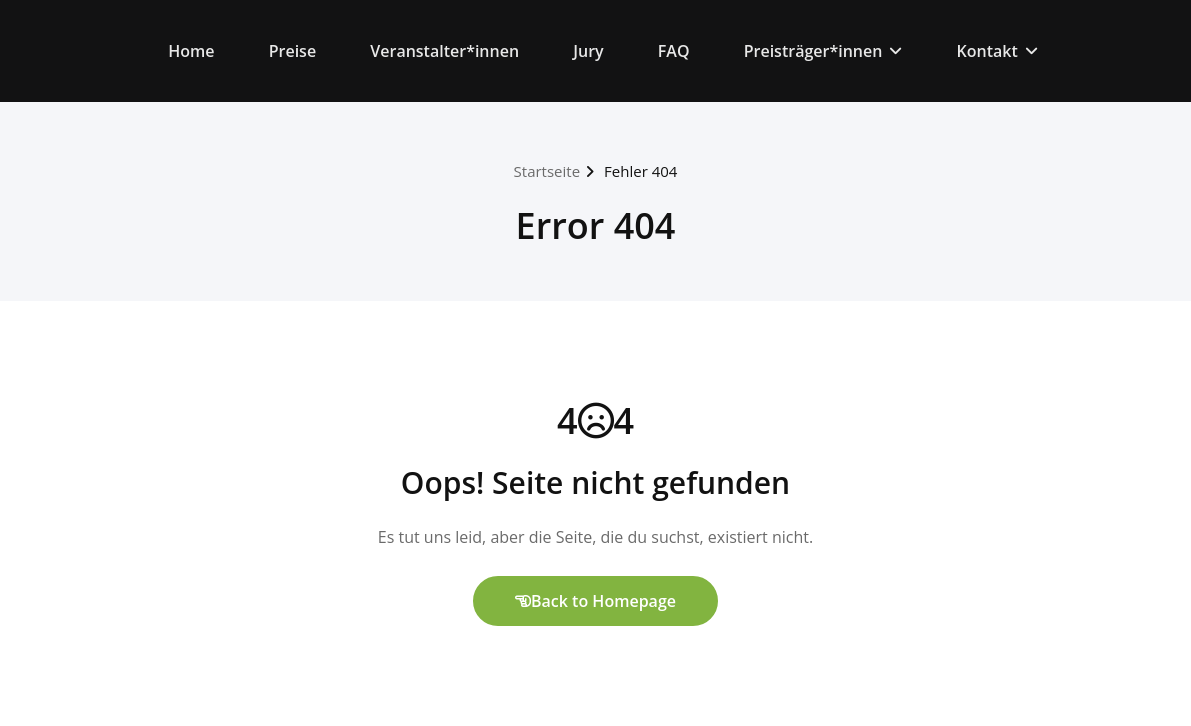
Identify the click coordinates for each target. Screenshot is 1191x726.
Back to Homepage (595, 601)
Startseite (547, 171)
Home (191, 51)
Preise (292, 51)
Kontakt (997, 51)
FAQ (674, 51)
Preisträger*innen (823, 51)
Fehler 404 (640, 171)
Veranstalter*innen (444, 51)
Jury (588, 51)
